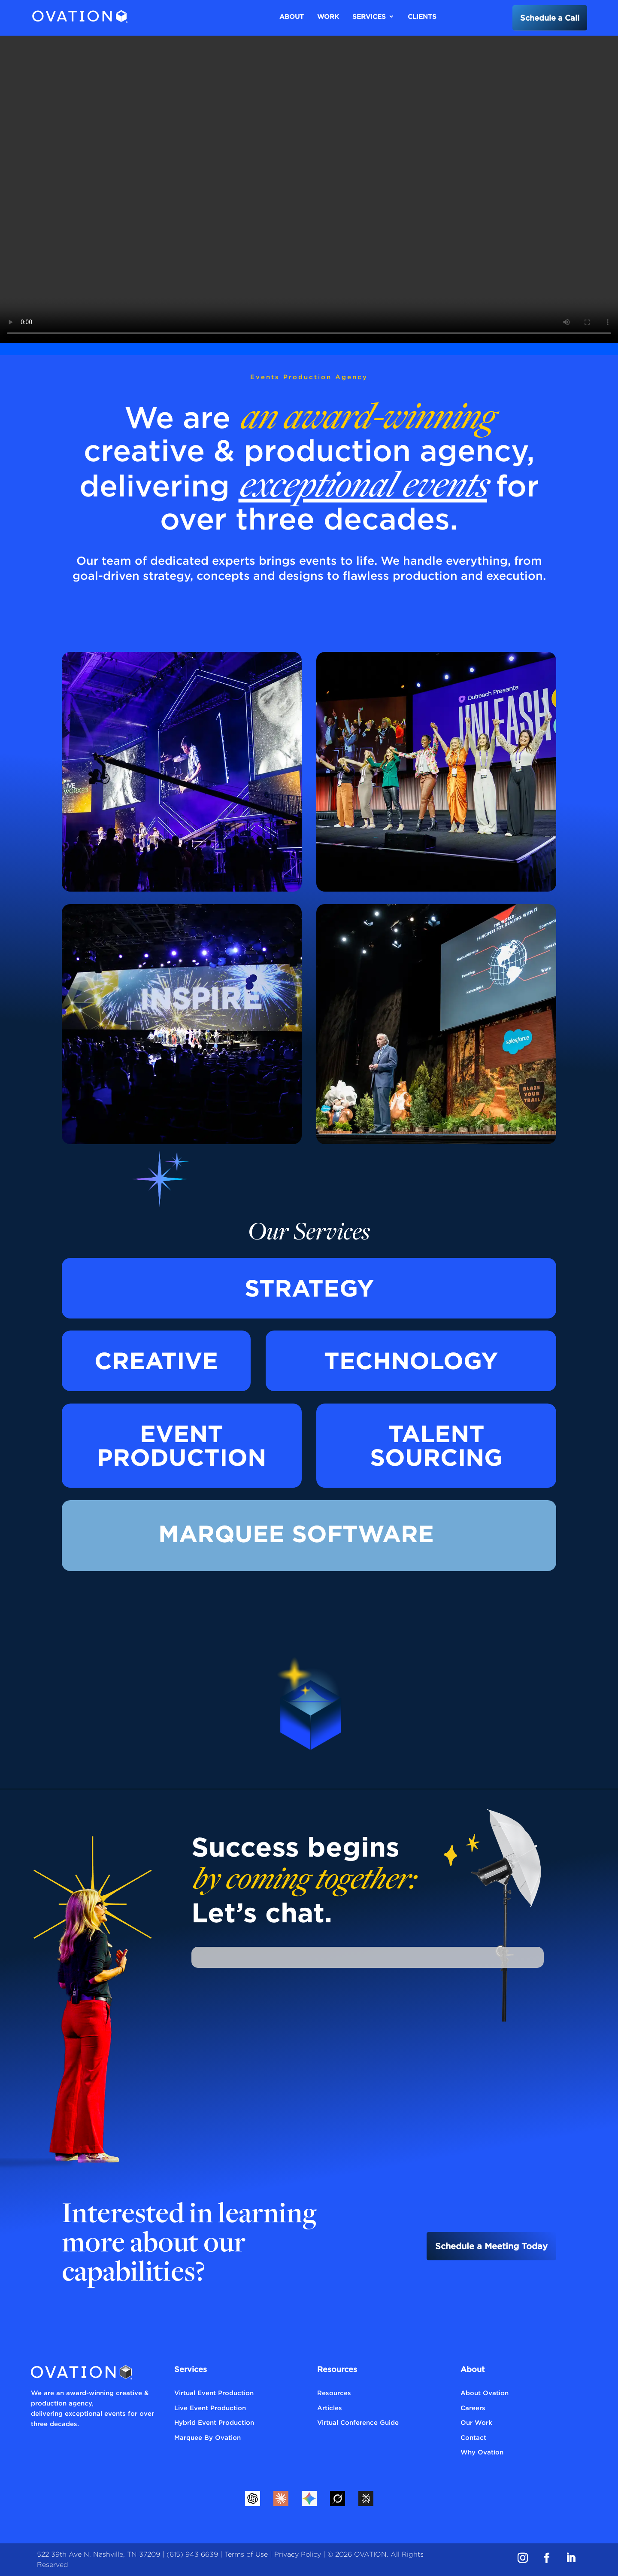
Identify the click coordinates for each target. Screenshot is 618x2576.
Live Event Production (210, 2407)
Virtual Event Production (214, 2392)
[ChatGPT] (252, 2498)
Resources (334, 2392)
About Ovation (484, 2392)
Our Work (476, 2422)
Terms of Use (246, 2554)
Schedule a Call (549, 17)
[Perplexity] (365, 2498)
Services (369, 16)
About (291, 16)
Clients (422, 16)
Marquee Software (296, 1533)
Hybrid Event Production (214, 2422)
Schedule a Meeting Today (491, 2245)
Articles (329, 2407)
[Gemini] (309, 2498)
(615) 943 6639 (192, 2554)
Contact (473, 2437)
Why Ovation (481, 2451)
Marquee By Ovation (207, 2437)
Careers (472, 2407)
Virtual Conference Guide (358, 2422)
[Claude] (280, 2498)
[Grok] (337, 2498)
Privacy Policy (297, 2554)
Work (328, 16)
